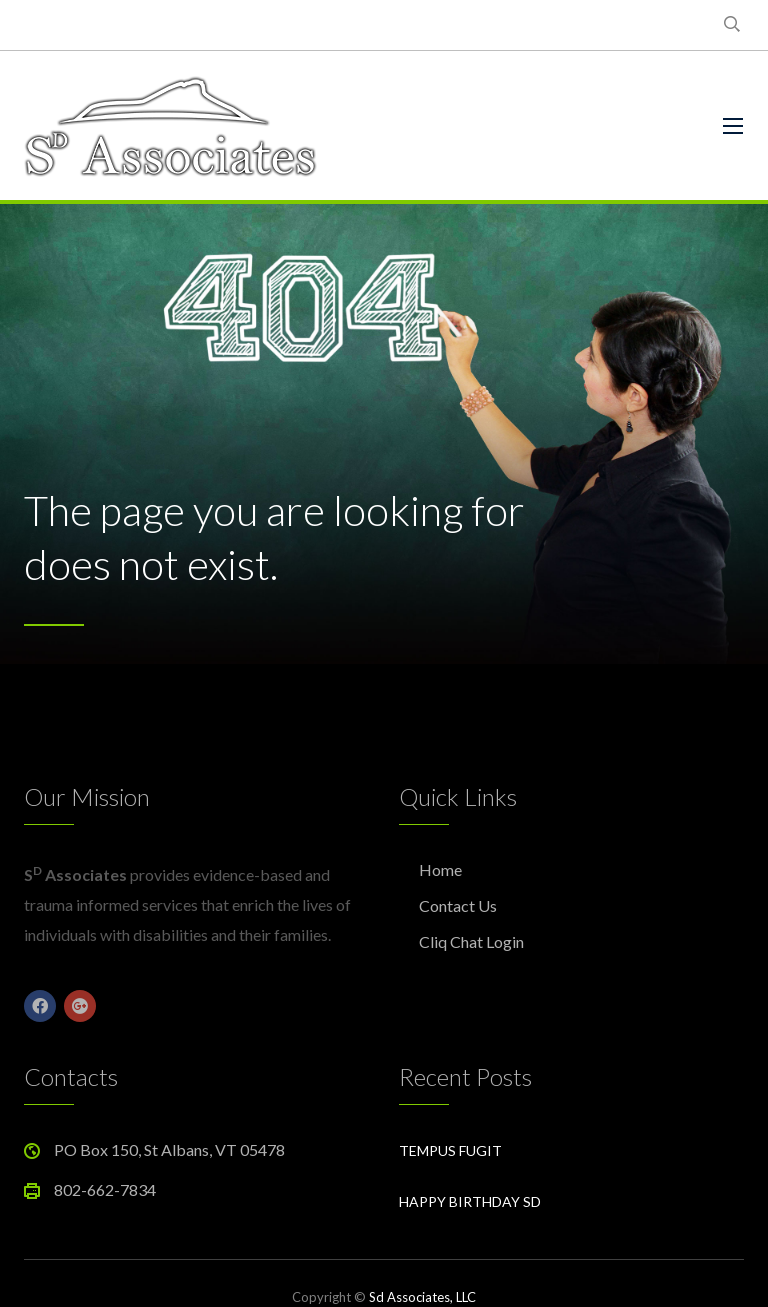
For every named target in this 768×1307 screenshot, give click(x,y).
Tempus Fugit (450, 1150)
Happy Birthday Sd (470, 1201)
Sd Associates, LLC (422, 1297)
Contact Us (458, 905)
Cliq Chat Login (471, 941)
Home (440, 869)
